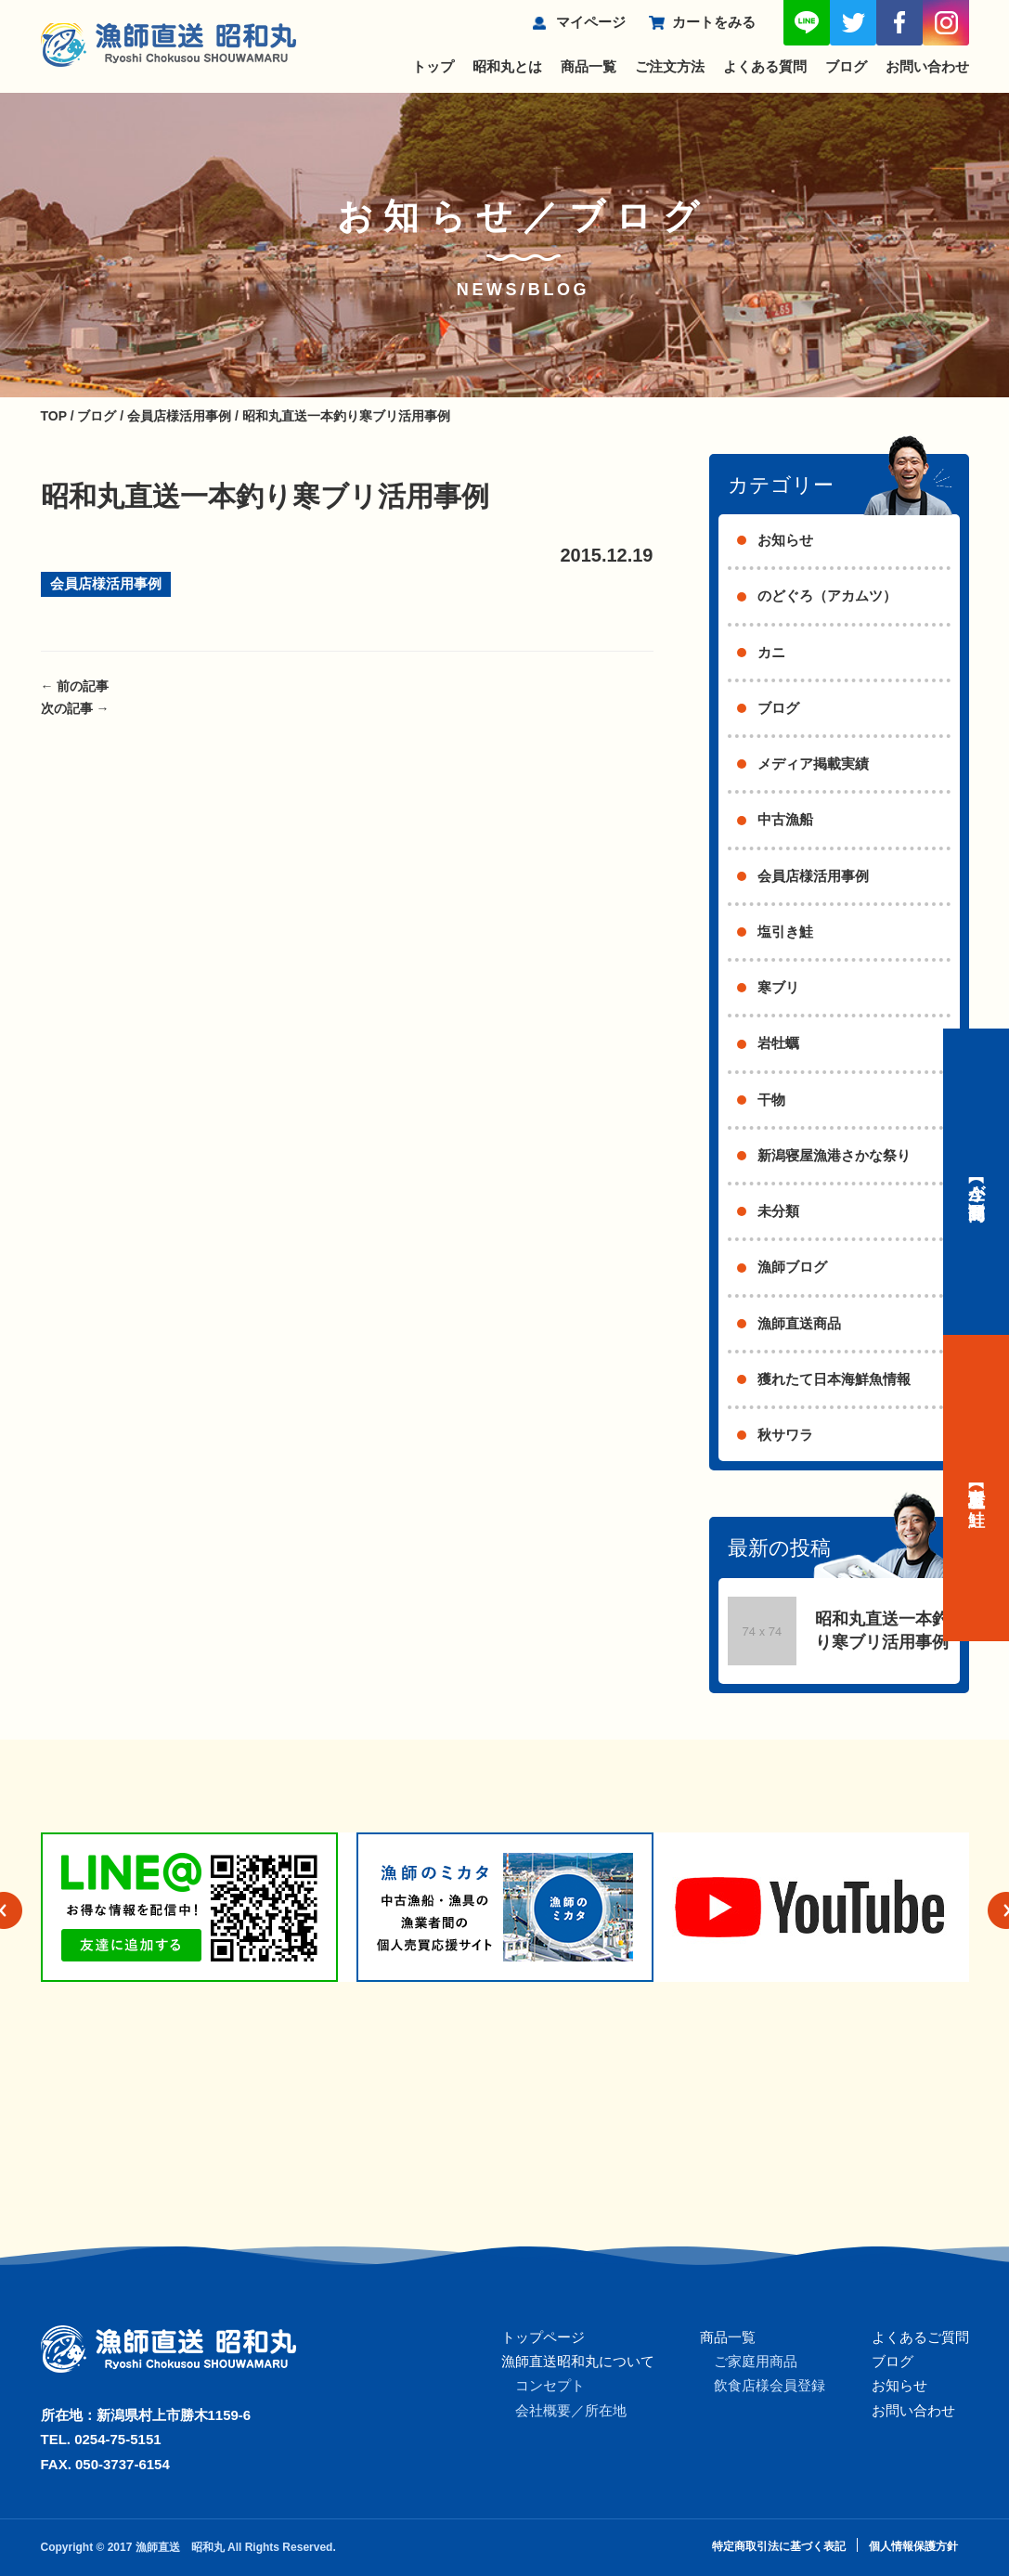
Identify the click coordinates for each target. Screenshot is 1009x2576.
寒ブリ (778, 987)
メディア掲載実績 (813, 763)
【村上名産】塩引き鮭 (976, 1487)
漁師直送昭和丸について (577, 2361)
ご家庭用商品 (755, 2361)
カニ (771, 652)
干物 (771, 1099)
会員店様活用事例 (106, 583)
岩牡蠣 (778, 1043)
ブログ (846, 66)
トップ (433, 66)
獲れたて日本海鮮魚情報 (834, 1379)
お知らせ (785, 540)
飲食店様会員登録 (769, 2385)
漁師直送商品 (799, 1323)
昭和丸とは (507, 66)
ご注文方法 (670, 66)
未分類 (778, 1211)
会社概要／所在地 (571, 2410)
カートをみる (714, 22)
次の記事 (75, 708)
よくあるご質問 (920, 2337)
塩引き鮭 (785, 931)
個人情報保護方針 (913, 2546)
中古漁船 (785, 819)
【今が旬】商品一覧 (976, 1181)
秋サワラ (785, 1435)
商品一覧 (588, 66)
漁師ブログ (792, 1267)
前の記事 (75, 686)
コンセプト (550, 2385)
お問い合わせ (927, 66)
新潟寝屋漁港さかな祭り (834, 1155)
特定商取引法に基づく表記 (779, 2546)
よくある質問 (765, 66)
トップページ (543, 2337)
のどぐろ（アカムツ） (827, 595)
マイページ (591, 22)
